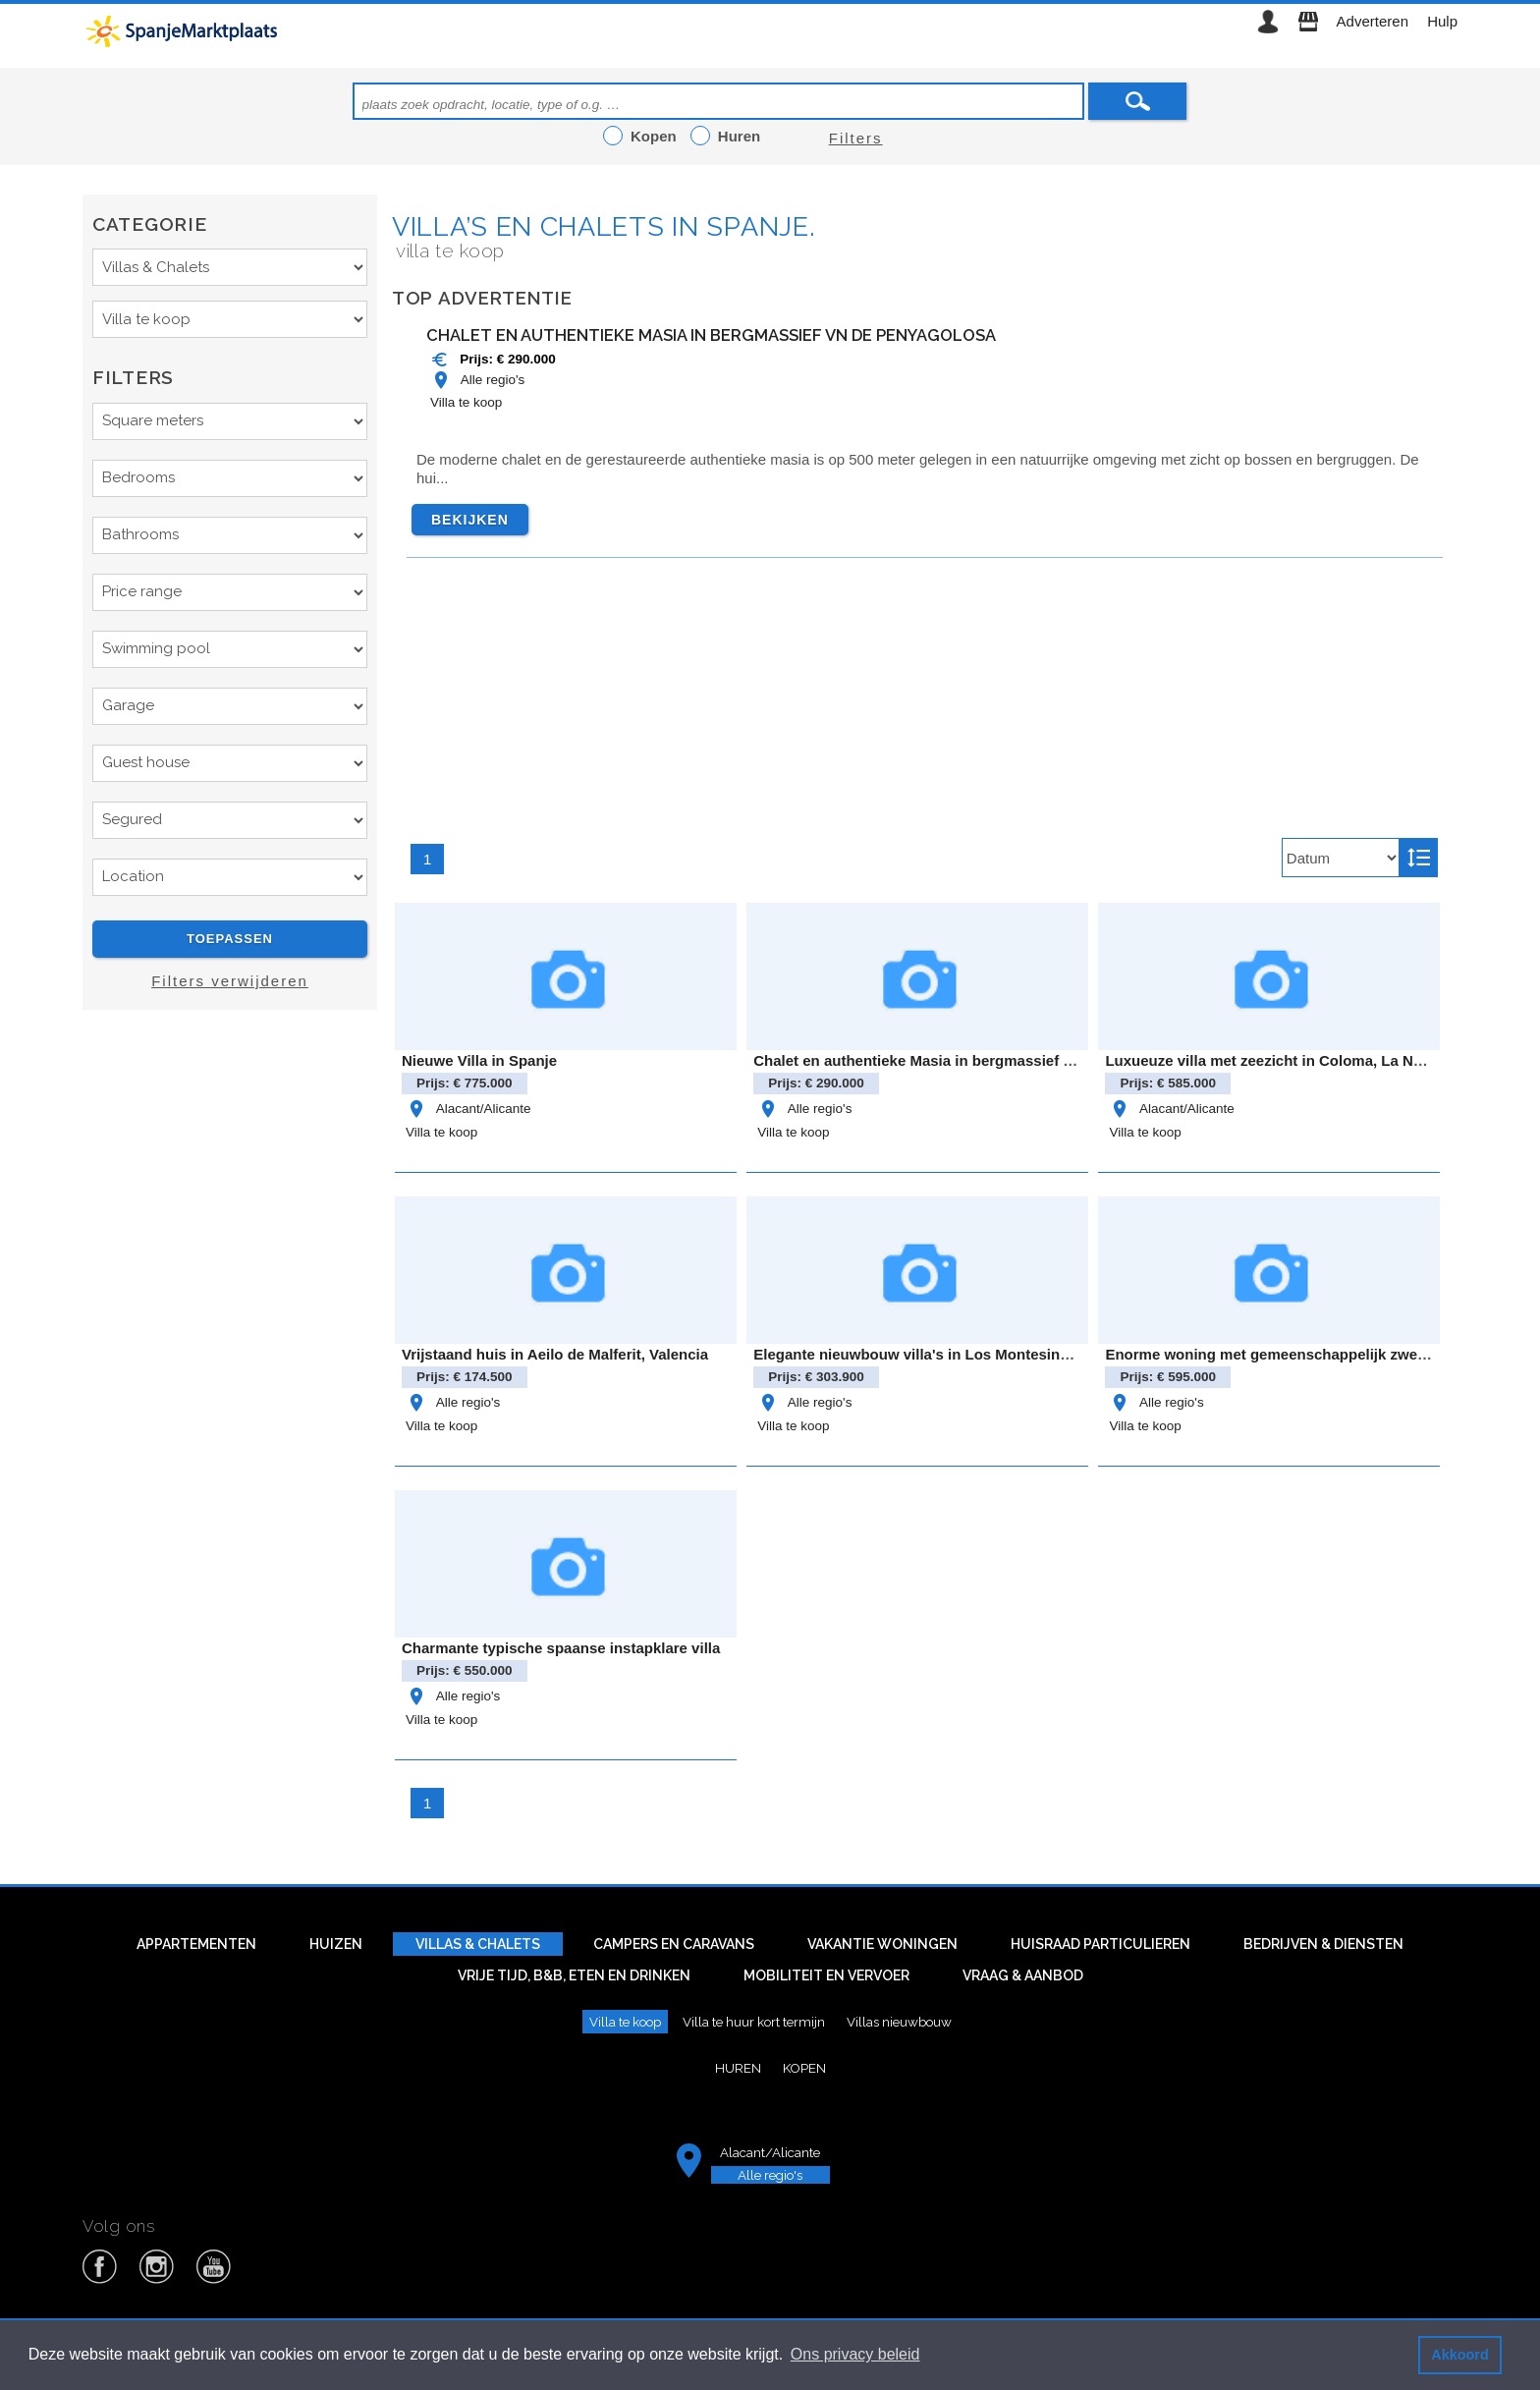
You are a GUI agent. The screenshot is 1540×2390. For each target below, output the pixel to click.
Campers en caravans (673, 1944)
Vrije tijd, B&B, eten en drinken (574, 1975)
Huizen (335, 1944)
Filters (856, 138)
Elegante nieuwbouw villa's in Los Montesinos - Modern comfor (975, 1354)
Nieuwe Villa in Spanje (479, 1060)
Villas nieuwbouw (899, 2021)
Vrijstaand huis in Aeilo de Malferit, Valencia (555, 1354)
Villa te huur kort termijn (754, 2021)
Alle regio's (477, 379)
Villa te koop (466, 402)
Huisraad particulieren (1100, 1944)
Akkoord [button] (1459, 2354)
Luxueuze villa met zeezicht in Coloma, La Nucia (1273, 1060)
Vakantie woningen (882, 1944)
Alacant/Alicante (468, 1108)
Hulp (1442, 21)
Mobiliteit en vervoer (826, 1975)
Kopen (804, 2068)
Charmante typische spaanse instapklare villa (561, 1648)
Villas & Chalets (477, 1944)
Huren (738, 2068)
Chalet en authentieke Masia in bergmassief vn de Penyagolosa (711, 335)
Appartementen (196, 1944)
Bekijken (470, 520)
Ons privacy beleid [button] (855, 2354)
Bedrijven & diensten (1323, 1944)
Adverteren (1372, 21)
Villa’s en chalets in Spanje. (603, 226)
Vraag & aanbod (1022, 1975)
